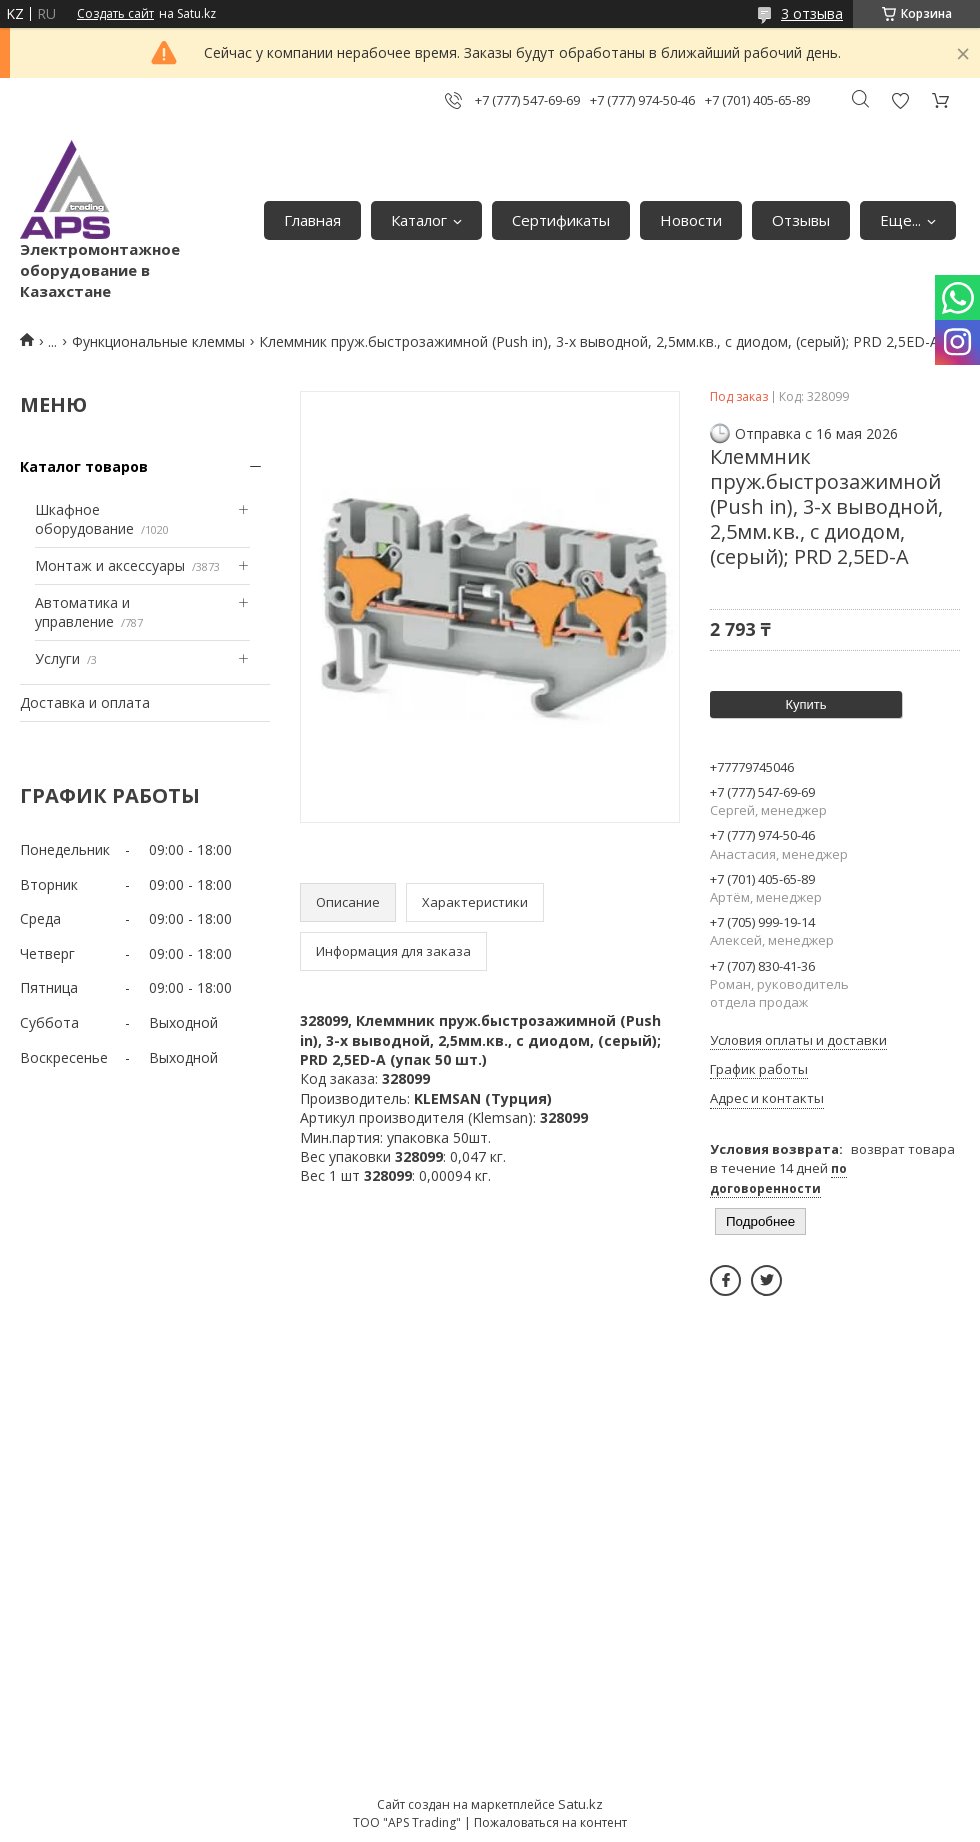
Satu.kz (580, 1804)
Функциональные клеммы (158, 341)
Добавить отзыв (900, 100)
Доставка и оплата (85, 702)
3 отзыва (812, 13)
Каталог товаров (84, 466)
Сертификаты (561, 220)
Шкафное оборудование (84, 519)
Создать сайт (115, 14)
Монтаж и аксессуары (110, 565)
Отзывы (801, 220)
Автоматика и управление (82, 612)
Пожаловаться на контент (550, 1822)
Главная (312, 220)
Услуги (57, 658)
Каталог (419, 220)
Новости (691, 220)
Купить (805, 704)
